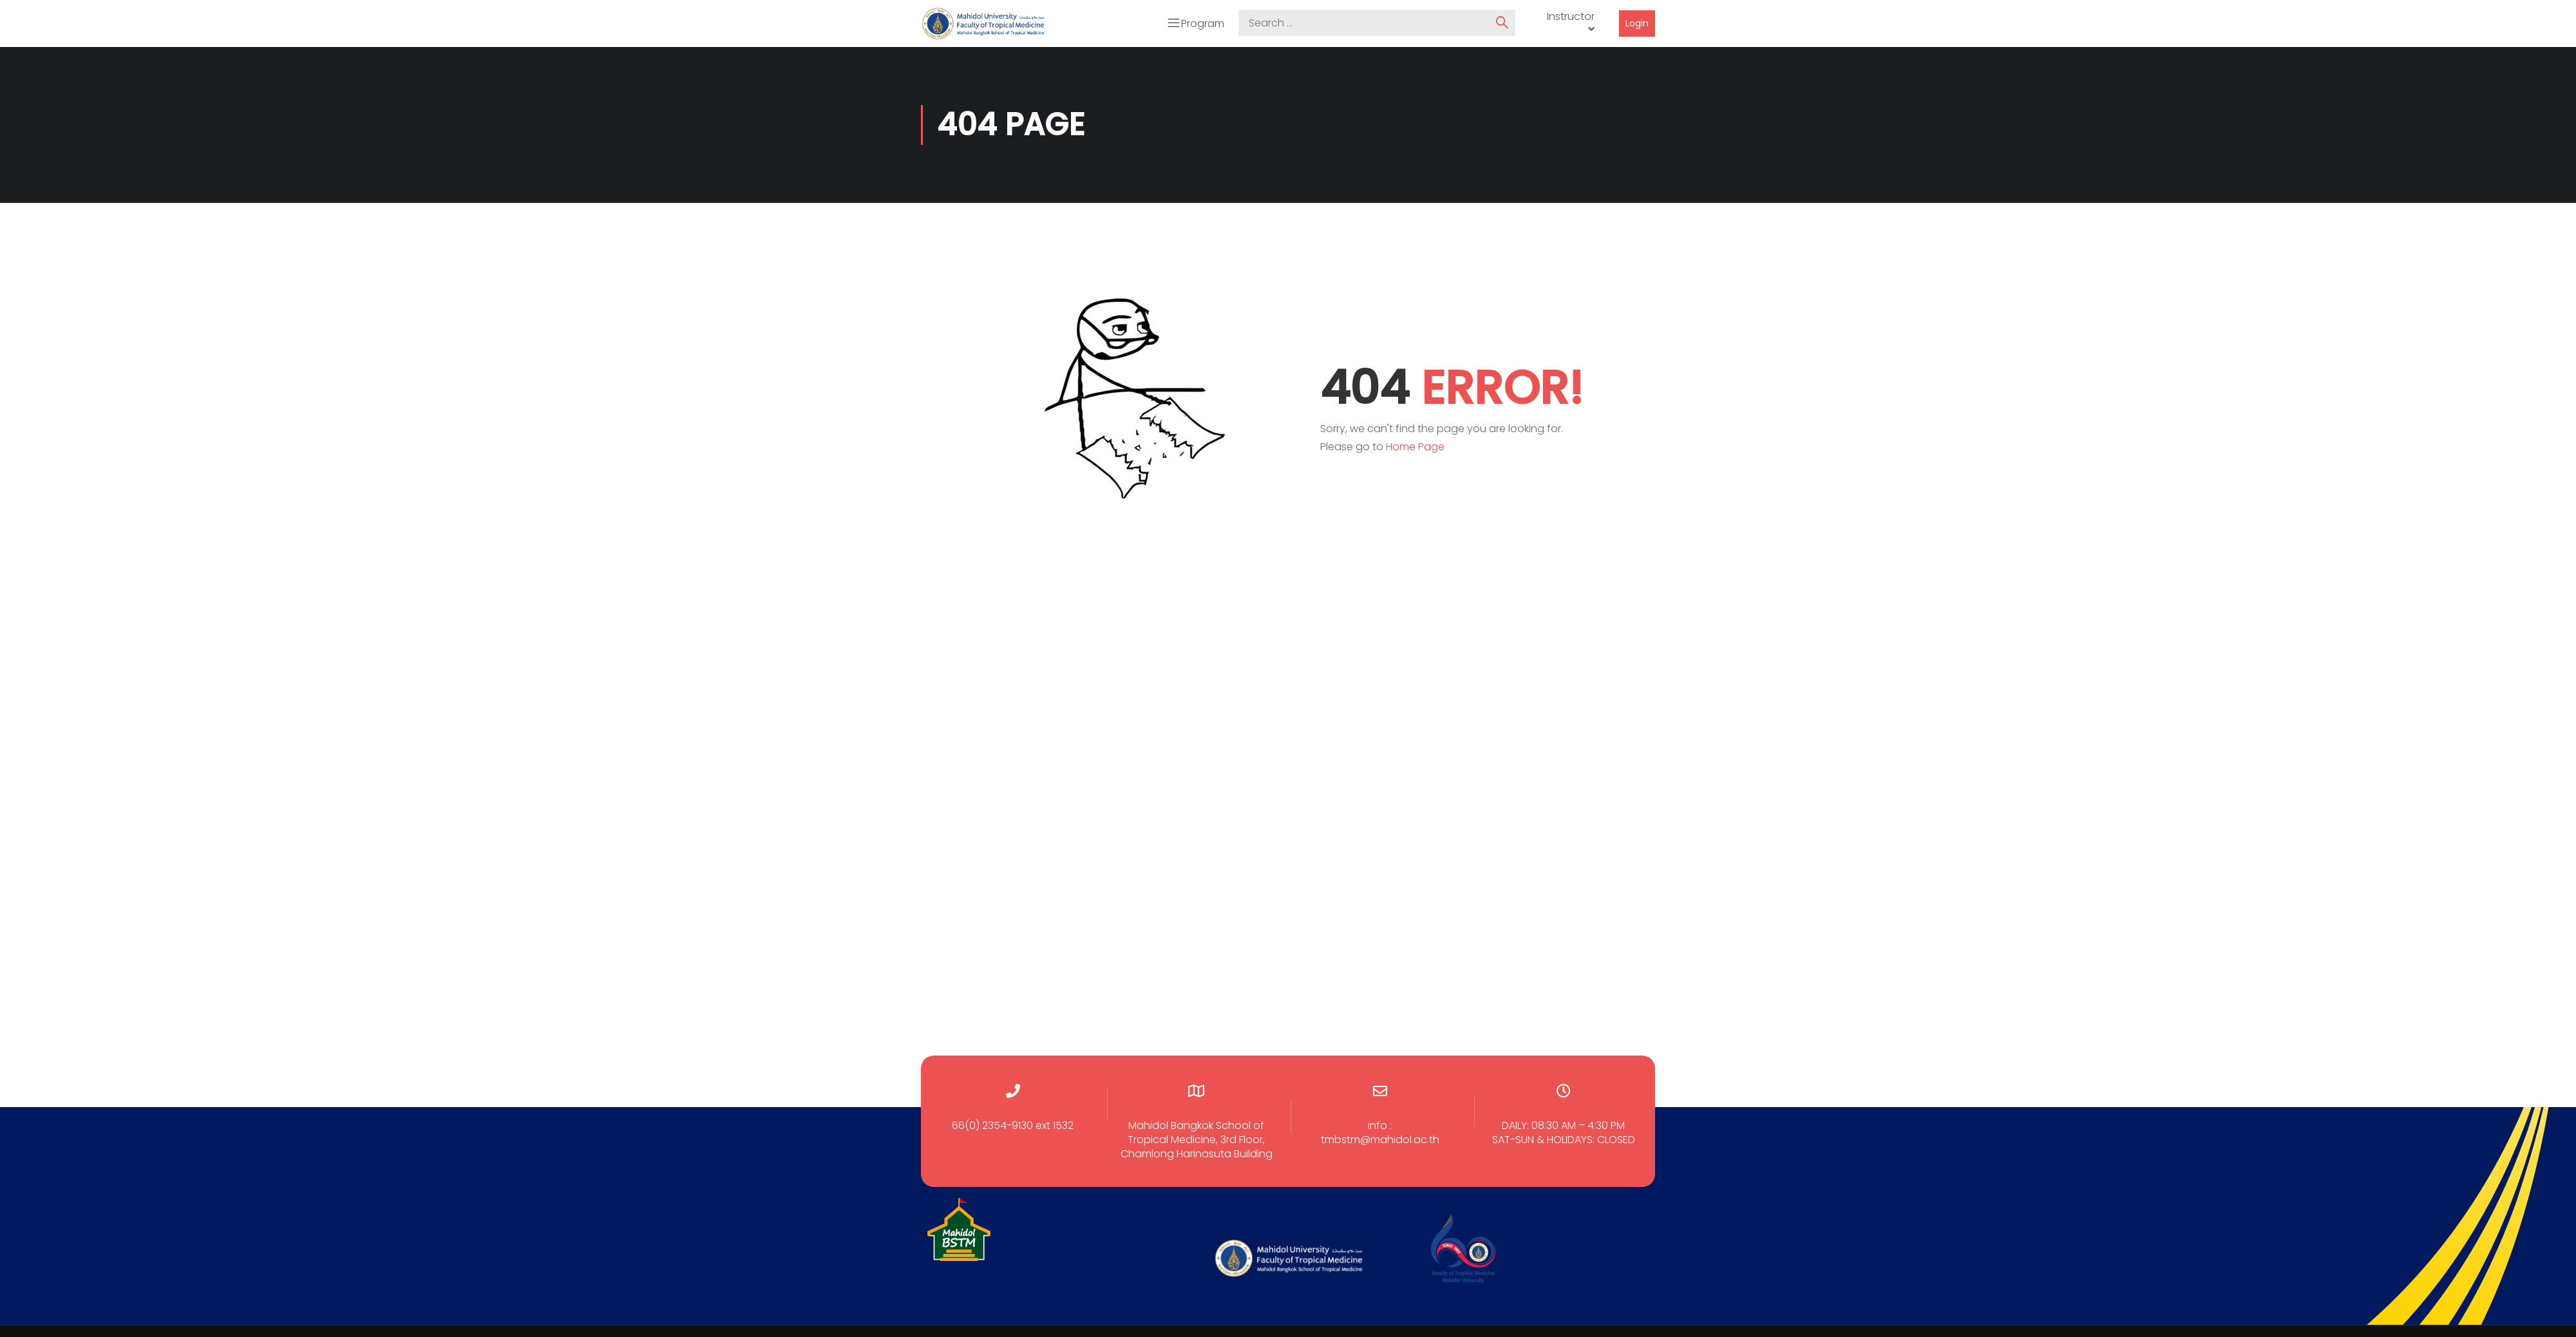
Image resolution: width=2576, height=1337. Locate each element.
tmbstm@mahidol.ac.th (1380, 1138)
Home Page (1415, 444)
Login (1637, 22)
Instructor (1571, 16)
